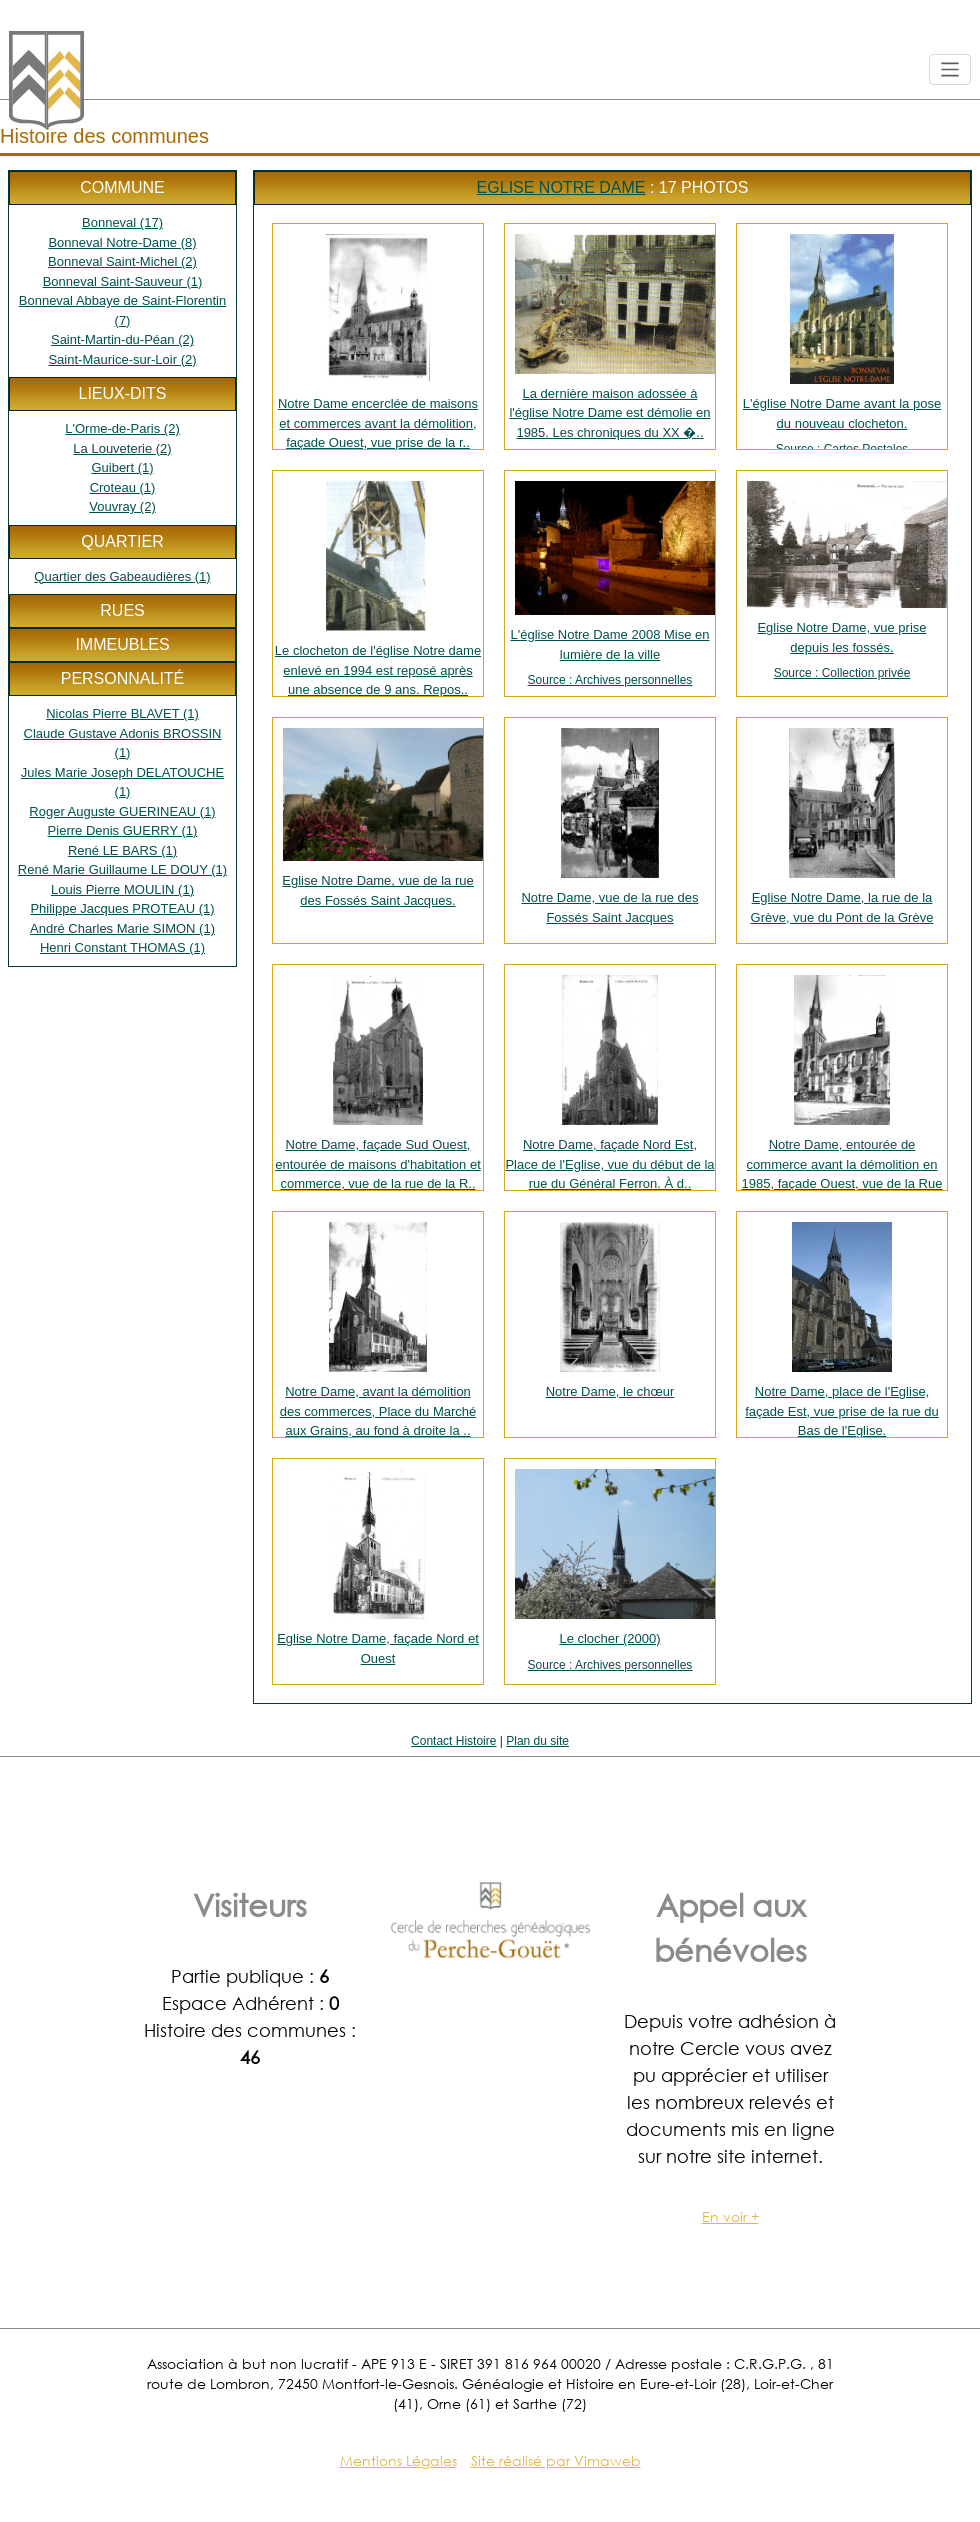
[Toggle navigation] (950, 69)
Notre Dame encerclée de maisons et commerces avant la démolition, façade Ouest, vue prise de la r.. (378, 341)
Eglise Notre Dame (561, 187)
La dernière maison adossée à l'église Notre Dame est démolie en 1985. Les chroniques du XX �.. (612, 337)
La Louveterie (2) (122, 448)
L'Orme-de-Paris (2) (122, 428)
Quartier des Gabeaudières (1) (122, 576)
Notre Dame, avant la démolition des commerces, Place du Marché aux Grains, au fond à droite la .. (378, 1329)
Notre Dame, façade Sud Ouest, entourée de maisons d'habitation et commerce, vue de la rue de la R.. (378, 1082)
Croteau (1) (123, 487)
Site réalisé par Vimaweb (556, 2460)
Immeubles (122, 644)
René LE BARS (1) (122, 850)
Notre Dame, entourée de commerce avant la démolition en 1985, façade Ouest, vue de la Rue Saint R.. (842, 1082)
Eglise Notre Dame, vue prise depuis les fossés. (842, 581)
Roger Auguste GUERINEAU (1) (122, 811)
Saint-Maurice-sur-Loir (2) (122, 359)
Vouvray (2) (122, 506)
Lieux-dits (122, 393)
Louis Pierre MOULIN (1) (122, 889)
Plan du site (537, 1741)
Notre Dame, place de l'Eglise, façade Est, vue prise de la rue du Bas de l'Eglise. (842, 1329)
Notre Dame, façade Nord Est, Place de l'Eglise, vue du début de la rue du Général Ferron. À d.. (609, 1082)
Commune (122, 187)
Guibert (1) (122, 467)
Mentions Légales (398, 2460)
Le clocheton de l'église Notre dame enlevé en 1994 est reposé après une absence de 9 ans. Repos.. (378, 588)
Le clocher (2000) (610, 1571)
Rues (122, 610)
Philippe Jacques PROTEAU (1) (122, 908)
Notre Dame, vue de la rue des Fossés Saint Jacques (609, 826)
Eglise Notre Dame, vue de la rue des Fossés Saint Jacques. (382, 818)
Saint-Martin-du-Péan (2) (122, 339)
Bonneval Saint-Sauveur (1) (123, 281)
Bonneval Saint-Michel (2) (122, 261)
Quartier (122, 541)
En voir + (730, 2216)
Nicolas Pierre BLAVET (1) (122, 713)
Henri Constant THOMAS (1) (122, 947)
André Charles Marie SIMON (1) (122, 928)
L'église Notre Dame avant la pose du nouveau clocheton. (842, 341)
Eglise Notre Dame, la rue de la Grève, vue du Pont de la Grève (842, 826)
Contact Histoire (453, 1741)
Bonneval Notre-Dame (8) (122, 242)
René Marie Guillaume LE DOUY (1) (122, 869)
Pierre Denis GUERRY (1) (123, 830)
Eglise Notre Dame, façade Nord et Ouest (378, 1567)
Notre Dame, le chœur (610, 1310)
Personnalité (123, 678)
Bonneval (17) (122, 222)
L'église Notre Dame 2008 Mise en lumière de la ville (610, 585)
